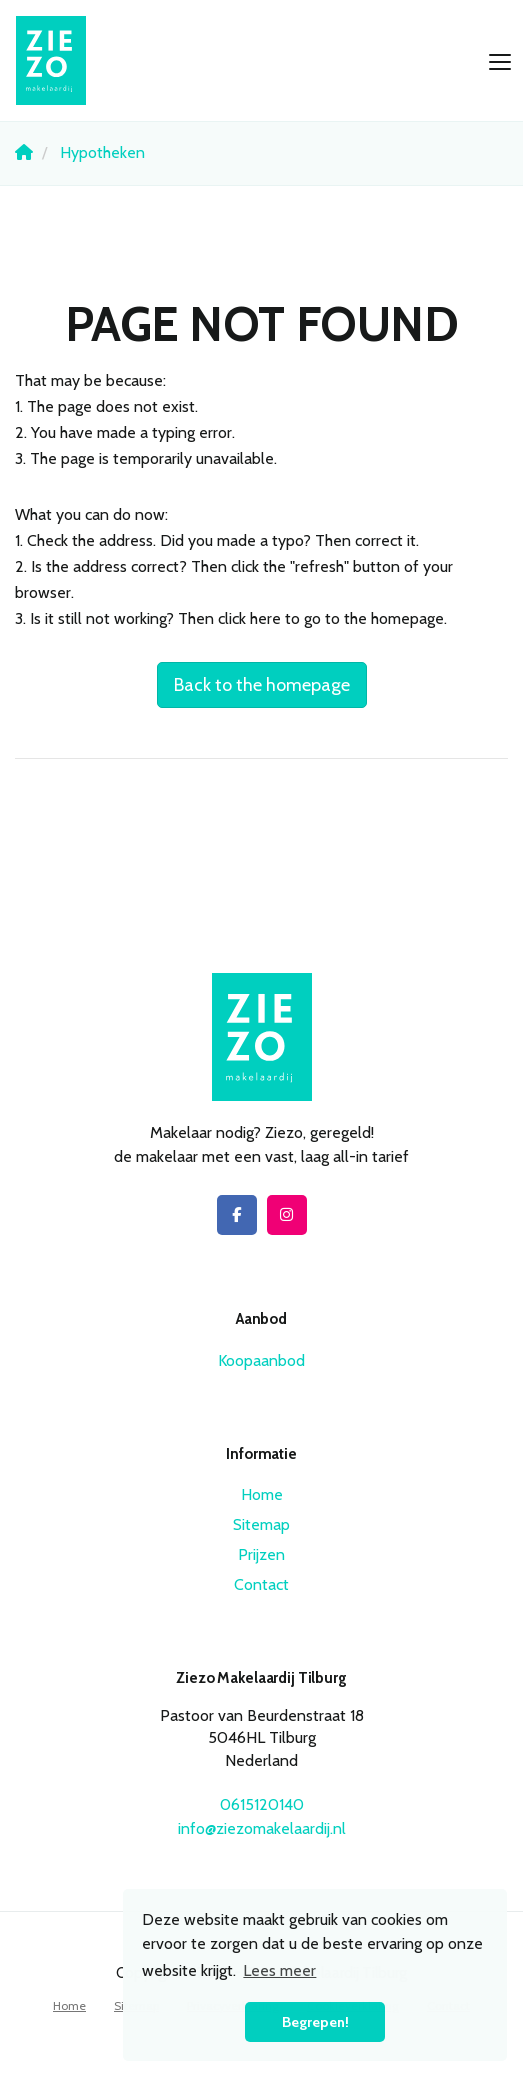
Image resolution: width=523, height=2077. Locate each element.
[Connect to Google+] (287, 1215)
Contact (261, 1584)
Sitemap (261, 1524)
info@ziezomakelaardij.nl (262, 1828)
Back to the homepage (262, 685)
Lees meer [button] (279, 1970)
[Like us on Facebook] (237, 1215)
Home (262, 1494)
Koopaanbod (261, 1360)
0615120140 (262, 1804)
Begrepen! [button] (315, 2022)
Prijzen (261, 1554)
